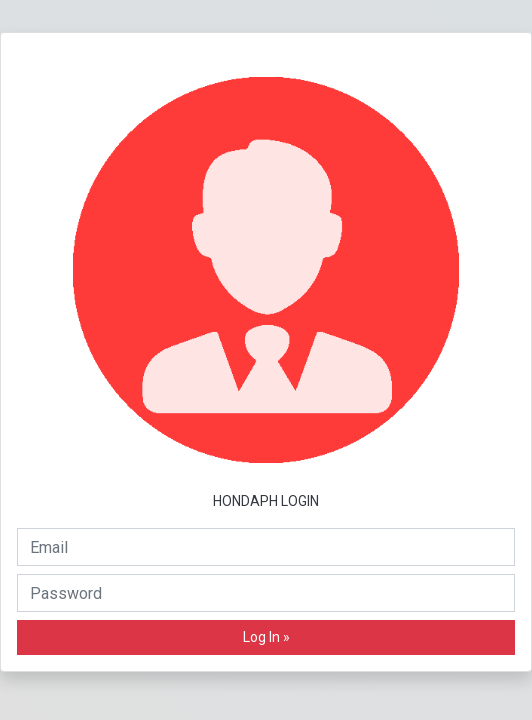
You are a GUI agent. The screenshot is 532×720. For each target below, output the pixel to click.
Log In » (266, 637)
